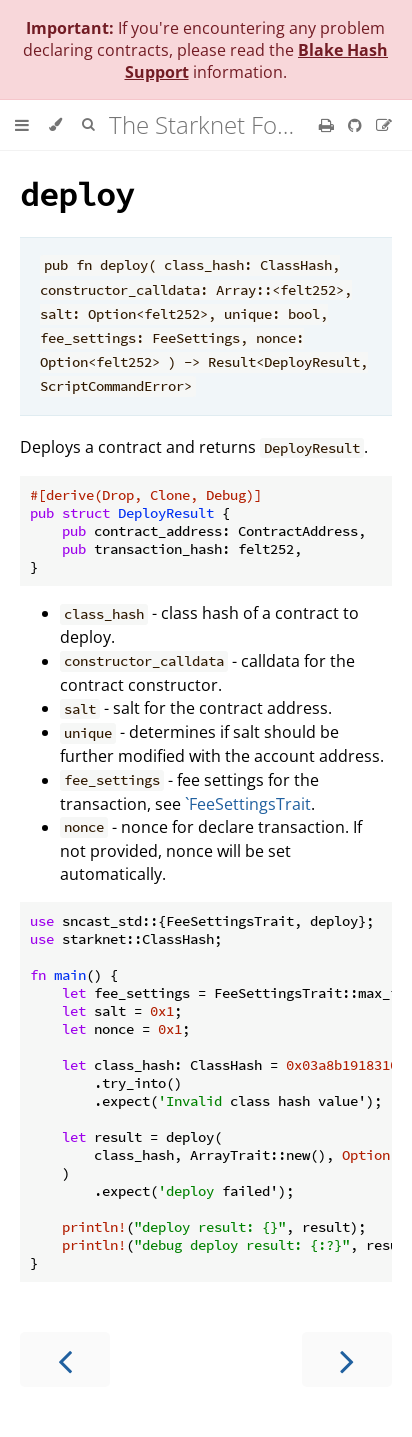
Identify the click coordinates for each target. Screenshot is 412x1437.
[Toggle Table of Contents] (22, 125)
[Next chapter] (347, 1359)
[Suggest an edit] (384, 125)
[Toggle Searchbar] (88, 125)
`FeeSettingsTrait (248, 804)
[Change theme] (55, 125)
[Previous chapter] (65, 1359)
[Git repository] (357, 125)
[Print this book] (328, 125)
